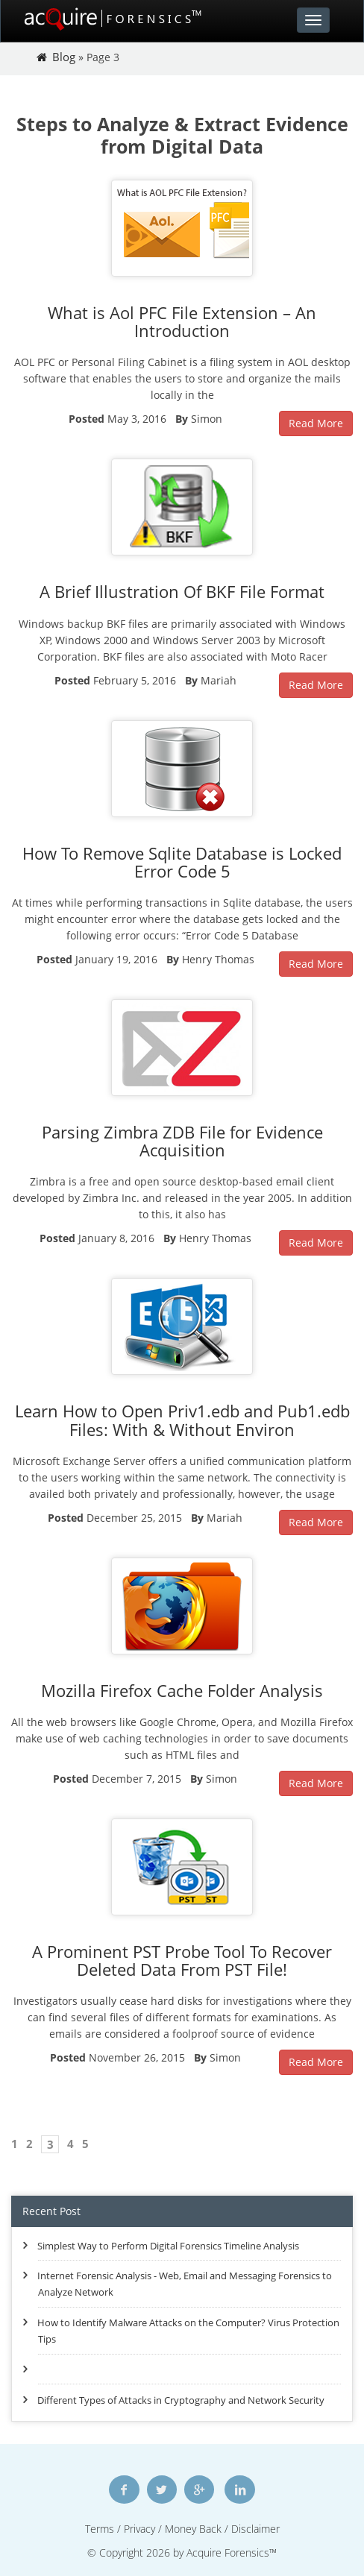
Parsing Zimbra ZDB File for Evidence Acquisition (182, 1141)
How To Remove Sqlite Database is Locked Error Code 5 (182, 862)
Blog (63, 56)
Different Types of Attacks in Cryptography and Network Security (180, 2400)
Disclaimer (255, 2529)
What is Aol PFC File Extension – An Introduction (182, 321)
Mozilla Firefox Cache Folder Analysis (182, 1690)
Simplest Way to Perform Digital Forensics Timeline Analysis (168, 2245)
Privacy (139, 2529)
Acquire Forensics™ (231, 2552)
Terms (99, 2529)
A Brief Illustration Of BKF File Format (182, 591)
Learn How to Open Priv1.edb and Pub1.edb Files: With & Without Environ (182, 1419)
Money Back (193, 2529)
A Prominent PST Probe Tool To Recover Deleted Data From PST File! (182, 1960)
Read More (316, 423)
